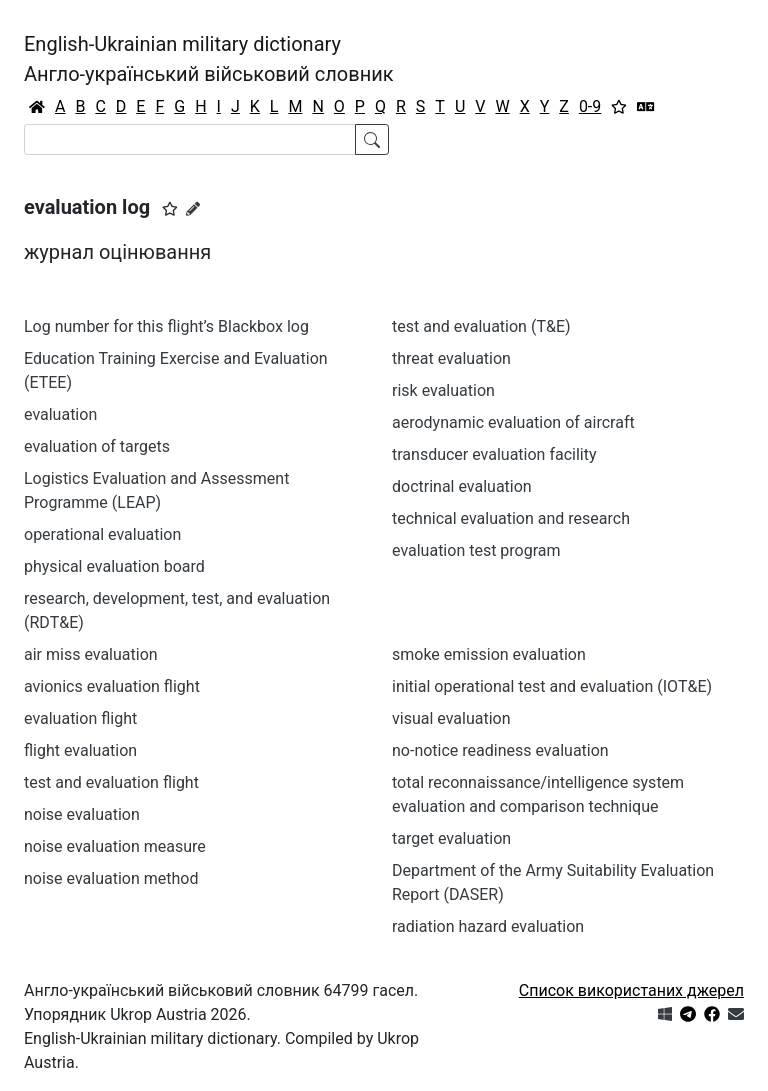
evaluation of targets (97, 446)
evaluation (60, 414)
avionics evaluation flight (112, 686)
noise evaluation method (111, 878)
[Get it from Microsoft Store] (665, 1014)
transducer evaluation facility (494, 454)
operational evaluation (102, 534)
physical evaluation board (114, 566)
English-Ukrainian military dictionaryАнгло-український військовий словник (209, 59)
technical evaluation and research (511, 518)
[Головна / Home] (37, 107)
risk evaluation (443, 390)
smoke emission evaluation (489, 654)
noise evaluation (82, 814)
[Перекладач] (646, 107)
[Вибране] (619, 107)
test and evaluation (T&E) (481, 326)
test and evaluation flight (111, 782)
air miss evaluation (91, 654)
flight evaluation (80, 750)
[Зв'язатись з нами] (736, 1014)
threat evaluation (451, 358)
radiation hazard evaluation (488, 926)
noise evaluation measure (115, 846)
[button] (170, 209)
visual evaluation (451, 718)
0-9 (590, 106)
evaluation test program (476, 550)
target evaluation (451, 838)
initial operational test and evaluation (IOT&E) (552, 686)
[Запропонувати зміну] (193, 209)
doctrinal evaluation (462, 486)
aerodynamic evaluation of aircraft (513, 422)
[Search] (190, 139)
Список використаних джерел (631, 990)
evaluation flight (80, 718)
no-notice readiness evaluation (500, 750)
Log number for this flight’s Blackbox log (166, 326)
